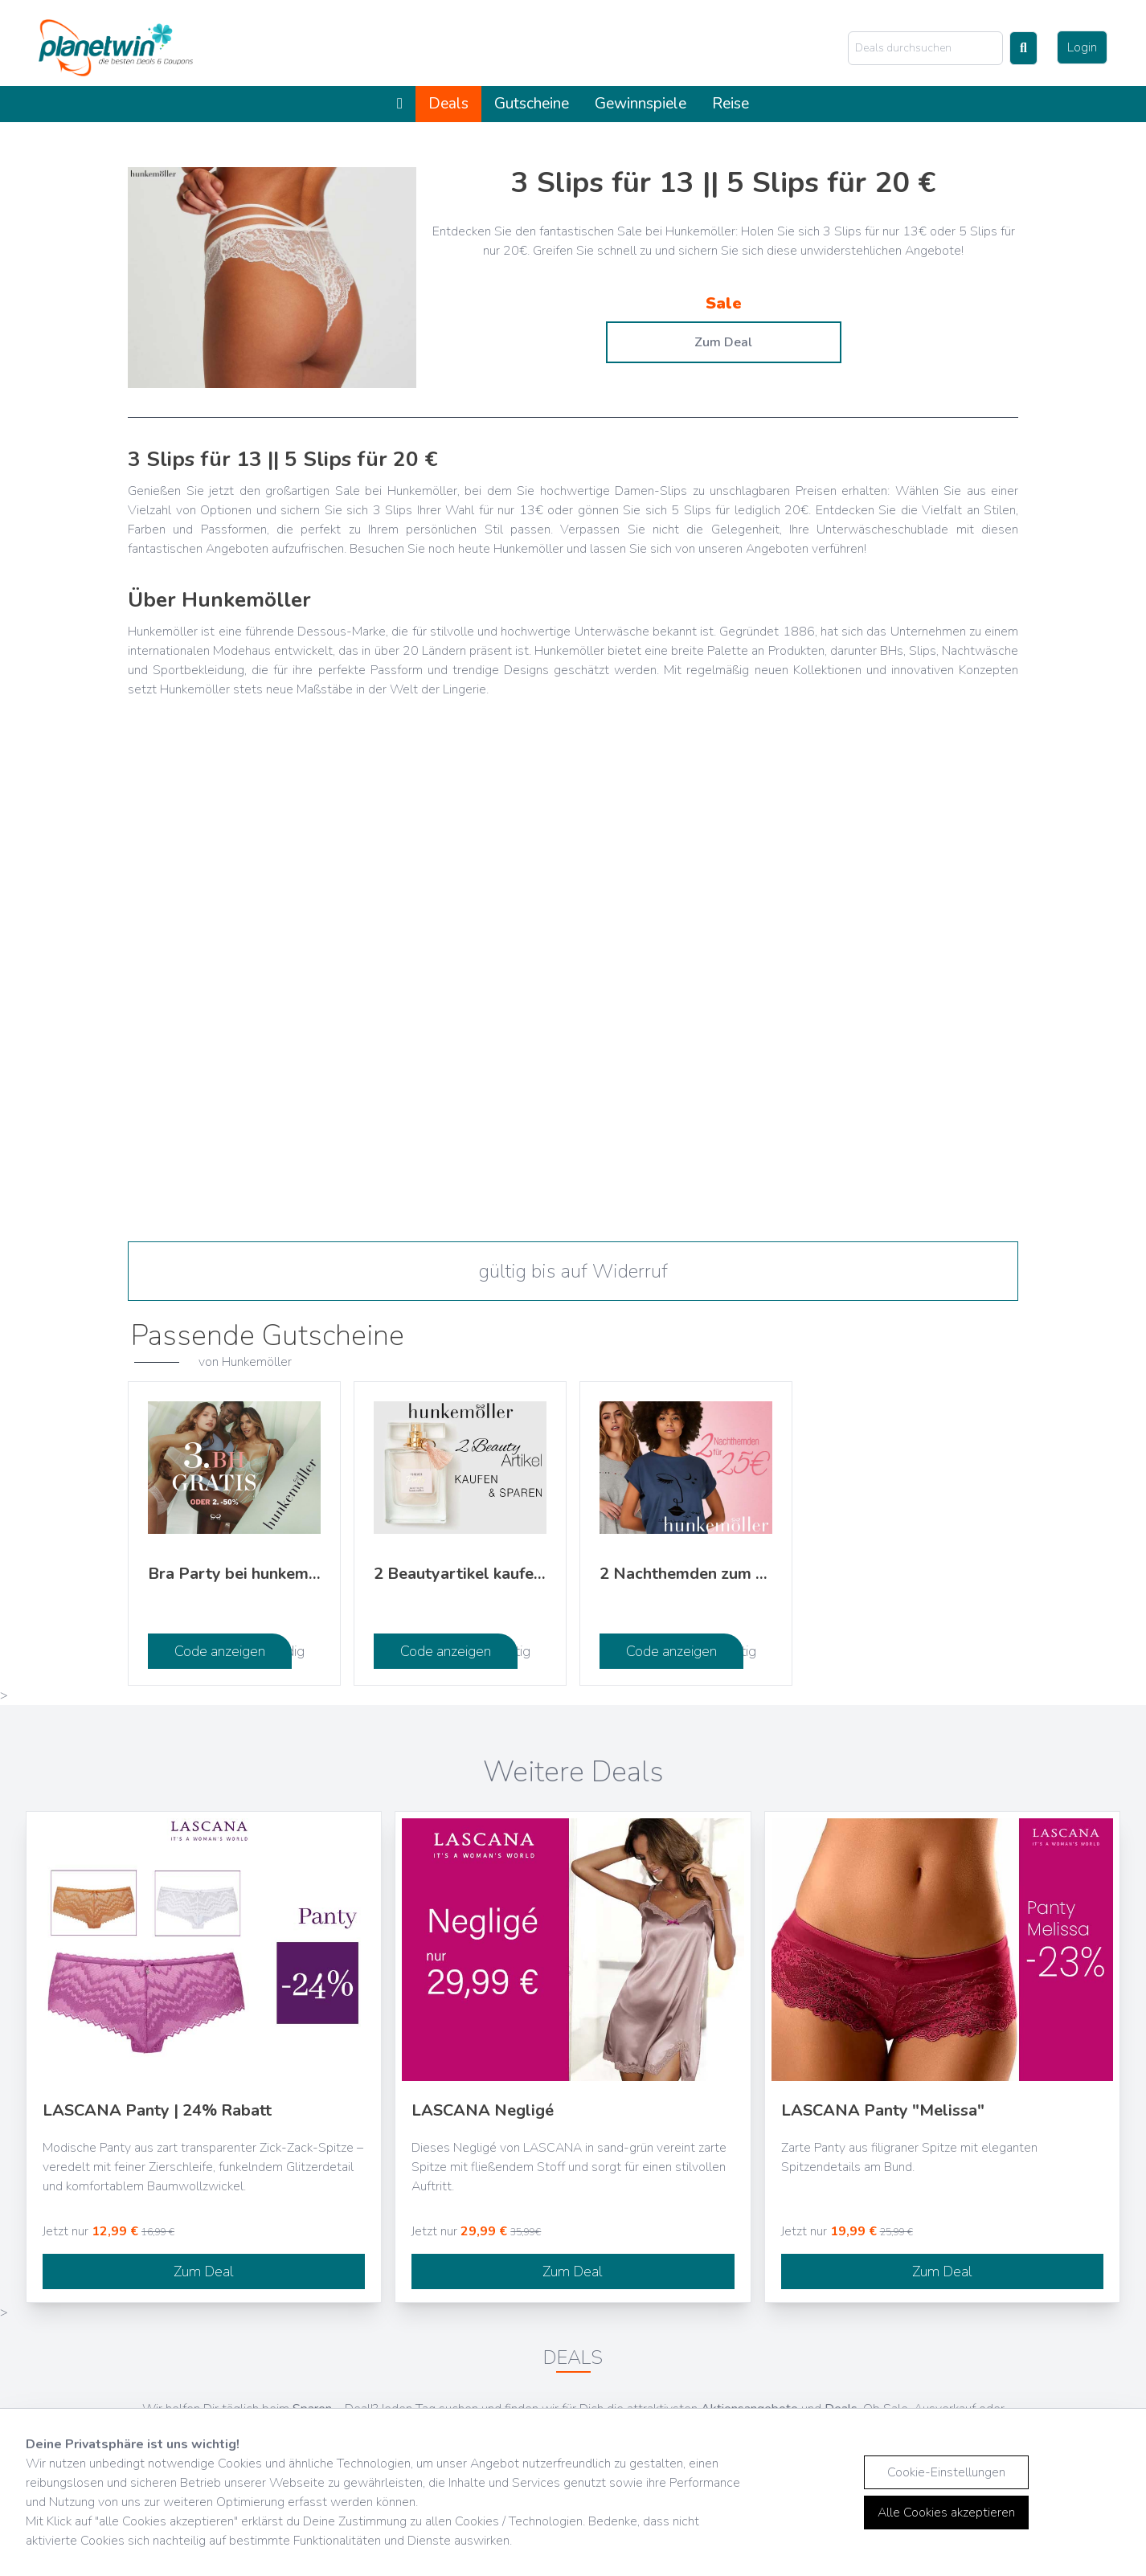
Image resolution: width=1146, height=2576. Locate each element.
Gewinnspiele (640, 103)
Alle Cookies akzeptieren (946, 2512)
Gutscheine (531, 103)
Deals (448, 103)
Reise (730, 103)
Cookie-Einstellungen (946, 2472)
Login (1082, 47)
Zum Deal (723, 342)
